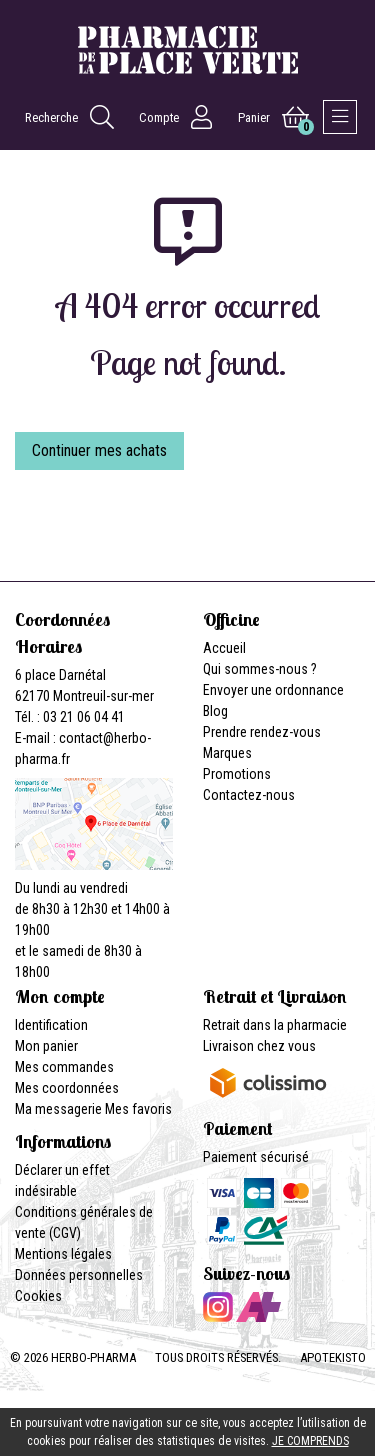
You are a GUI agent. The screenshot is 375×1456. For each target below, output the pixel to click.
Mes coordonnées (67, 1088)
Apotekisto (333, 1357)
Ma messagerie (58, 1109)
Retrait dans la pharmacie (275, 1025)
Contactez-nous (249, 795)
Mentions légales (63, 1254)
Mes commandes (64, 1067)
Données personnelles (79, 1275)
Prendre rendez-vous (262, 732)
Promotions (237, 774)
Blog (215, 711)
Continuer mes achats (99, 450)
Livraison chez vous (259, 1046)
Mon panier (46, 1046)
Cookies (38, 1296)
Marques (227, 753)
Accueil (224, 648)
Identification (51, 1025)
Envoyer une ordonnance (273, 690)
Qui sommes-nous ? (260, 669)
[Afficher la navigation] (340, 117)
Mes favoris (138, 1109)
